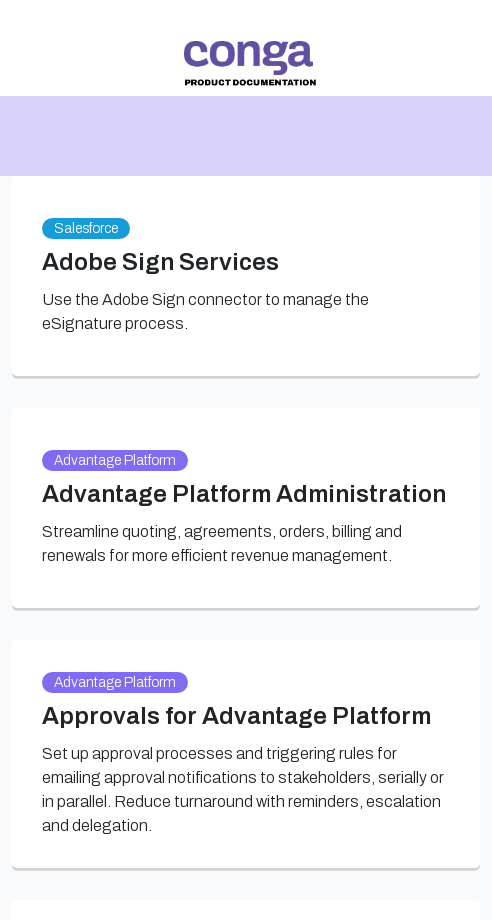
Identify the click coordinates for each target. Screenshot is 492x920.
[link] (250, 63)
